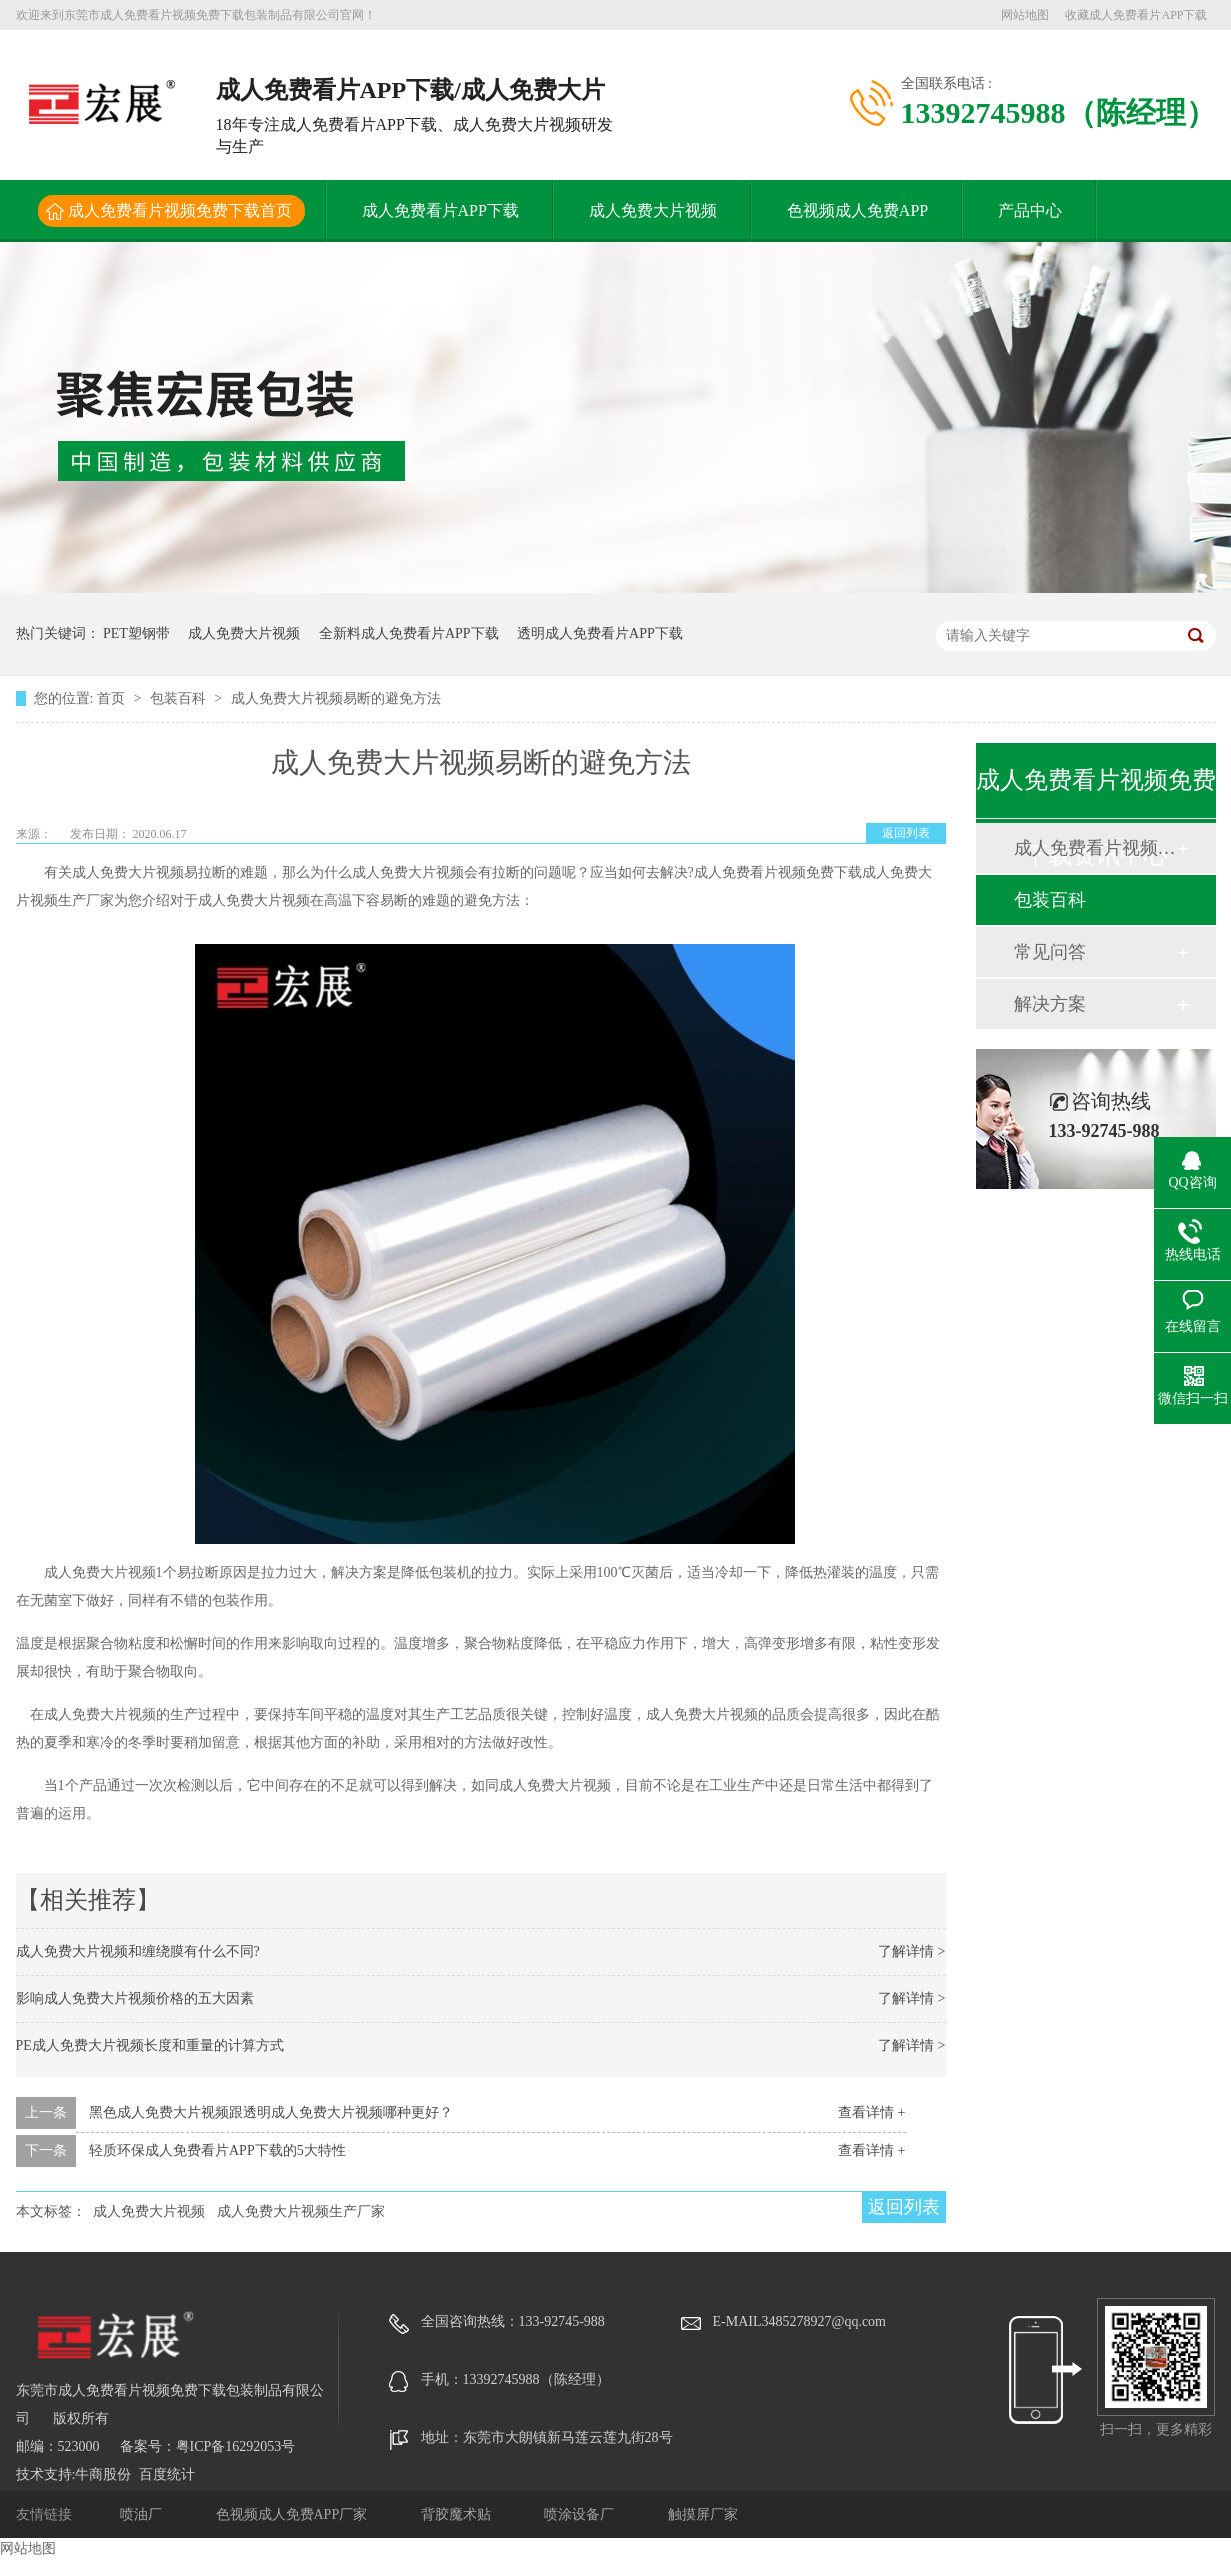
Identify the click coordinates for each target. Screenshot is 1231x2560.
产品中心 (1030, 210)
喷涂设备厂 (581, 2514)
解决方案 (1050, 1004)
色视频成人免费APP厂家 (293, 2514)
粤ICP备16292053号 (236, 2446)
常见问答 (1050, 952)
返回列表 (906, 833)
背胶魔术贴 (458, 2514)
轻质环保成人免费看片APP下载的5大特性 (217, 2150)
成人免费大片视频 (653, 210)
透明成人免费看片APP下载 (600, 633)
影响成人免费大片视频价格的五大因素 (135, 1998)
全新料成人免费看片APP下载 (409, 633)
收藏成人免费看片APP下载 (1136, 15)
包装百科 (180, 698)
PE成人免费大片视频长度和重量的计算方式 (150, 2045)
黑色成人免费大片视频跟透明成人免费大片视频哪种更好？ (271, 2112)
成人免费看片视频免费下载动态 (1095, 848)
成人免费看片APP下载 (440, 210)
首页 (113, 698)
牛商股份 (103, 2474)
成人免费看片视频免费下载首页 (180, 210)
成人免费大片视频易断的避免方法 (336, 698)
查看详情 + (871, 2112)
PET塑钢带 (136, 633)
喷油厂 (143, 2514)
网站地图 (1025, 15)
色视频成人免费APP (857, 210)
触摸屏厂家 (703, 2514)
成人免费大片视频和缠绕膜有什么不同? (138, 1951)
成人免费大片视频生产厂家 (301, 2211)
